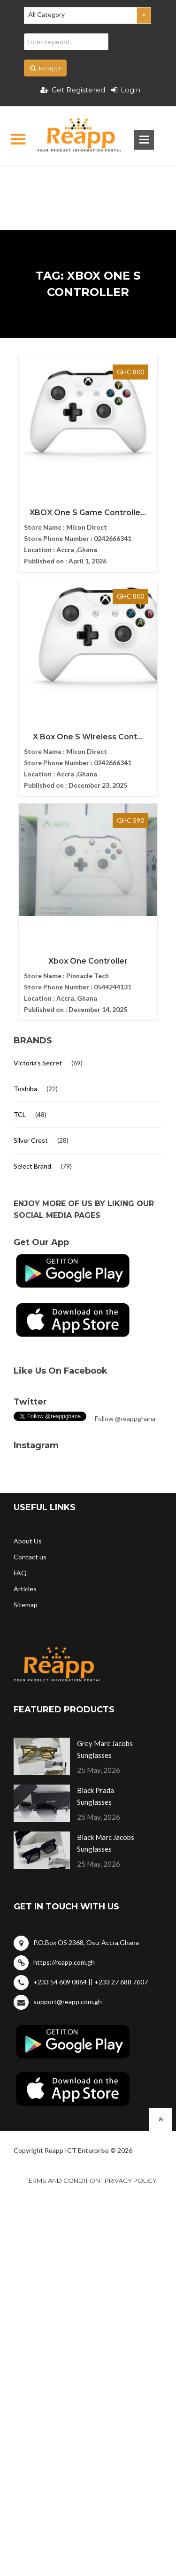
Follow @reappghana (125, 1418)
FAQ (20, 1573)
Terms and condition (62, 2180)
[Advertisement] (88, 183)
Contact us (30, 1557)
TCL (20, 1114)
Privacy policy (131, 2180)
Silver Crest (31, 1140)
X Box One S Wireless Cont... (88, 736)
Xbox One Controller (88, 961)
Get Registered (72, 89)
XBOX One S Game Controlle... (88, 512)
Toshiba (25, 1089)
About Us (28, 1541)
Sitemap (26, 1605)
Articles (25, 1589)
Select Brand (32, 1166)
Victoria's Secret (38, 1063)
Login (125, 89)
